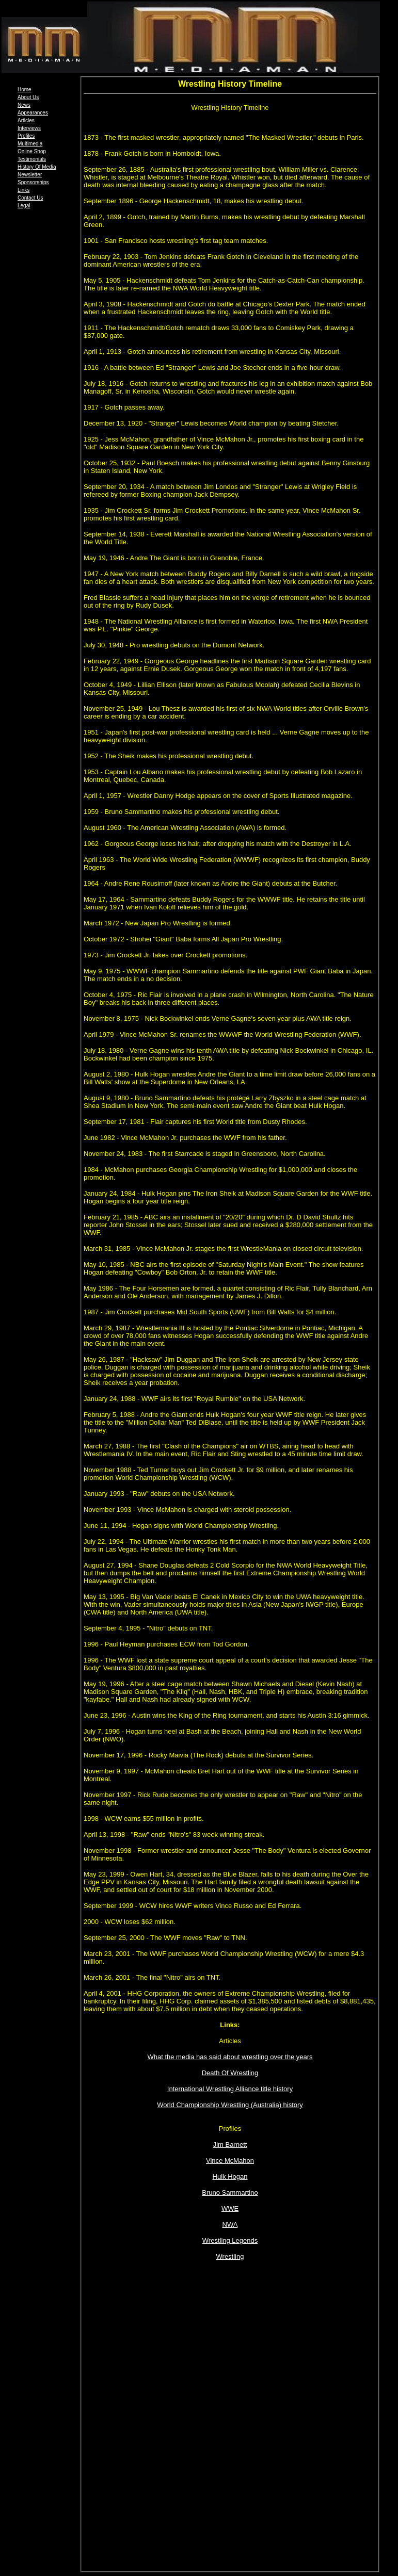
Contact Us (30, 198)
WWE (229, 2208)
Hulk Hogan (230, 2176)
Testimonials (32, 159)
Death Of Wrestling (230, 2073)
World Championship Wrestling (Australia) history (230, 2105)
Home (24, 89)
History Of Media (37, 167)
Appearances (33, 113)
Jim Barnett (230, 2144)
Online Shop (32, 151)
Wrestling (230, 2256)
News (24, 105)
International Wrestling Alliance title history (230, 2089)
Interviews (29, 128)
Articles (26, 120)
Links (23, 190)
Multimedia (30, 143)
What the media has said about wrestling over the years (229, 2057)
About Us (28, 97)
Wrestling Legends (230, 2240)
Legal (24, 205)
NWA (230, 2224)
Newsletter (30, 174)
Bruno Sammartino (230, 2192)
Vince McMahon (230, 2160)
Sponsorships (33, 182)
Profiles (26, 136)
